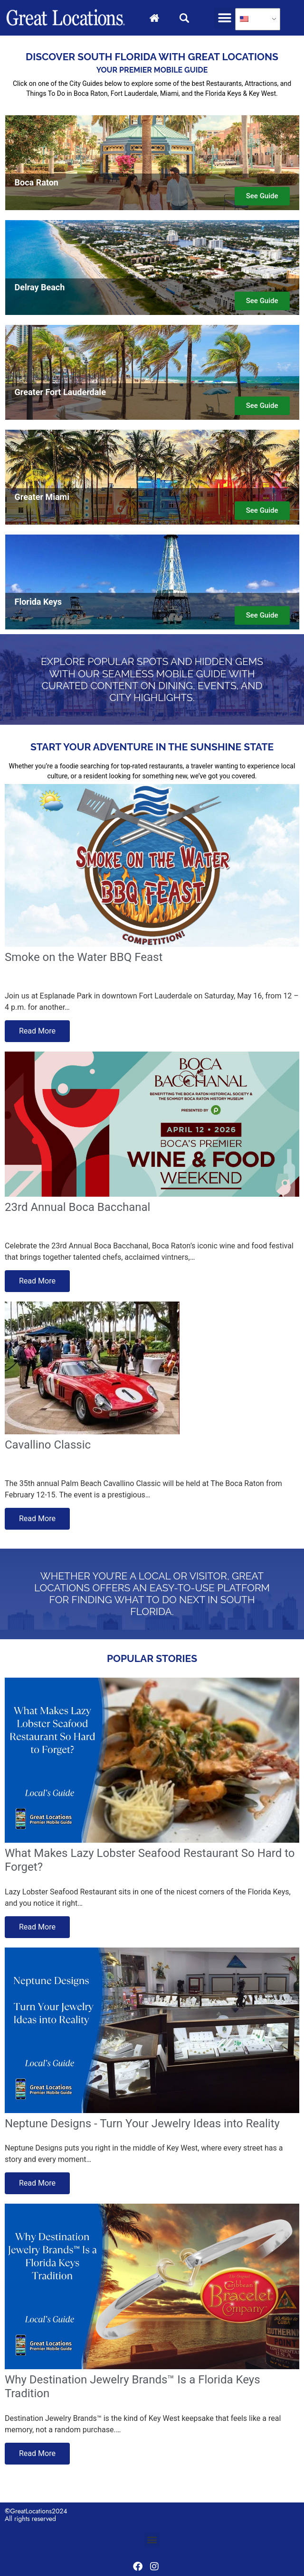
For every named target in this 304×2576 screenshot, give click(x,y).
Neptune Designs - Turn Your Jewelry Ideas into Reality (142, 2123)
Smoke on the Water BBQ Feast (83, 957)
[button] (224, 17)
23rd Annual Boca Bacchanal (77, 1207)
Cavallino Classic (48, 1444)
